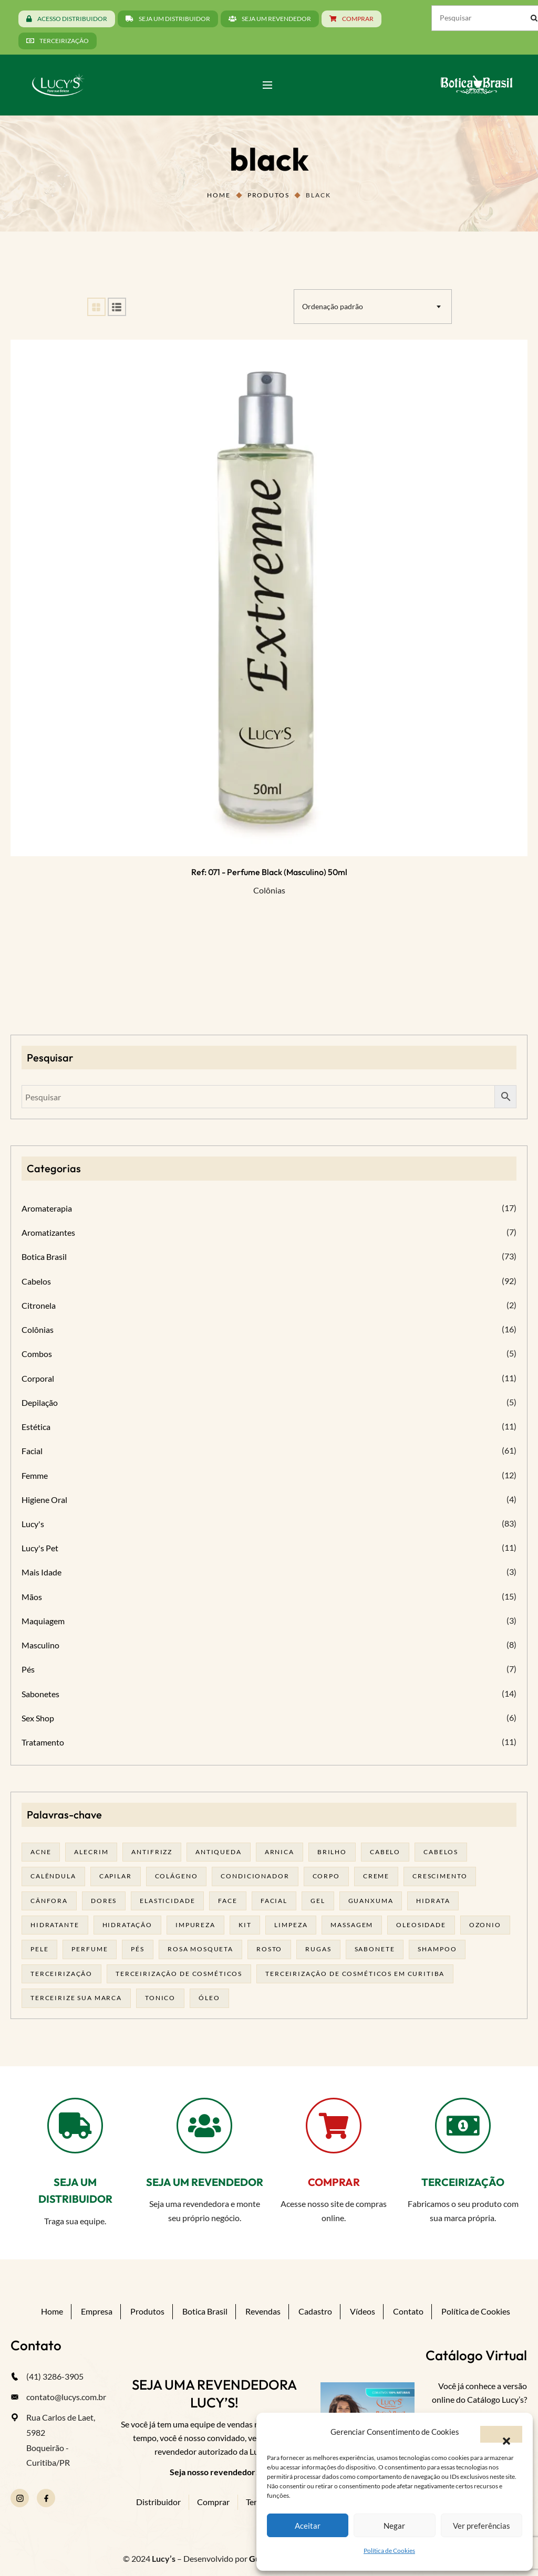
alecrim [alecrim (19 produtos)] (91, 1852)
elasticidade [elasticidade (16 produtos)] (167, 1901)
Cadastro (315, 2311)
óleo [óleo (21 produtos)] (209, 1998)
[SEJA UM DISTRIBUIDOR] (75, 2125)
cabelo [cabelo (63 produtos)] (385, 1852)
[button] (501, 2434)
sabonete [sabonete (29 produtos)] (375, 1949)
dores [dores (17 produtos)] (104, 1901)
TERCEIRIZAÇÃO (462, 2182)
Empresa (96, 2311)
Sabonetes (40, 1694)
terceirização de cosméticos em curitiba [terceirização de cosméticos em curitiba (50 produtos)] (354, 1974)
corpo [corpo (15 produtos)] (326, 1876)
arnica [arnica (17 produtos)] (279, 1852)
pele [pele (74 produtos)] (39, 1949)
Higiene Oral (44, 1500)
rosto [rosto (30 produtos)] (269, 1949)
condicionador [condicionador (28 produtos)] (255, 1876)
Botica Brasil (44, 1256)
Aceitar (307, 2525)
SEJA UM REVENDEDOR (204, 2182)
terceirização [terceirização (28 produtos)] (61, 1974)
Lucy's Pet (40, 1548)
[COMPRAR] (333, 2125)
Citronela (39, 1305)
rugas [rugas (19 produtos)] (318, 1949)
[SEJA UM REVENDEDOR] (204, 2125)
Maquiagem (43, 1621)
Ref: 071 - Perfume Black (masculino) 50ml (269, 872)
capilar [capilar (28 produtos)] (115, 1876)
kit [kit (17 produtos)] (245, 1925)
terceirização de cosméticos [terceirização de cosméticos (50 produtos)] (179, 1974)
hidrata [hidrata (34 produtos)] (433, 1901)
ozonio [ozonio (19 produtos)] (485, 1925)
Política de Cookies (389, 2550)
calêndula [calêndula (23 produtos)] (53, 1876)
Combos (37, 1354)
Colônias (269, 890)
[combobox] (373, 306)
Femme (35, 1475)
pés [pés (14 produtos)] (137, 1949)
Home (218, 195)
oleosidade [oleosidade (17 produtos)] (421, 1925)
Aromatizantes (48, 1232)
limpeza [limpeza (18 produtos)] (290, 1925)
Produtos (268, 195)
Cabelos (36, 1281)
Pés (28, 1669)
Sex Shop (38, 1718)
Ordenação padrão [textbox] (332, 306)
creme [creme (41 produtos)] (376, 1876)
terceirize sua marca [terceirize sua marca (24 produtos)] (76, 1998)
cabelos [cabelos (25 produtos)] (440, 1852)
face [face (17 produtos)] (227, 1901)
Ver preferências (481, 2525)
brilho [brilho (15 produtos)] (332, 1852)
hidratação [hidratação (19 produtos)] (127, 1925)
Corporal (38, 1378)
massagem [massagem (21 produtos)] (351, 1925)
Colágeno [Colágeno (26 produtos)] (176, 1876)
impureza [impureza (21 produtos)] (195, 1925)
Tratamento (43, 1742)
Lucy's (33, 1524)
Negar (394, 2525)
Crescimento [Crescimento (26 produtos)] (439, 1876)
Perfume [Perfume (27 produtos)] (89, 1949)
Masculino (40, 1645)
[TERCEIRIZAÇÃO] (463, 2125)
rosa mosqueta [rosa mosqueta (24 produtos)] (200, 1949)
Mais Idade (41, 1572)
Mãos (32, 1597)
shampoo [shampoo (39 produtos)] (437, 1949)
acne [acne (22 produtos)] (40, 1852)
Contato (408, 2311)
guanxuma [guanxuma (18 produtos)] (371, 1901)
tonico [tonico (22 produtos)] (160, 1998)
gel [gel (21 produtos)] (318, 1901)
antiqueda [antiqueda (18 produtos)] (218, 1852)
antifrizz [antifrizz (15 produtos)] (151, 1852)
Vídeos (362, 2311)
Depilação (40, 1402)
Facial (32, 1451)
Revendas (263, 2311)
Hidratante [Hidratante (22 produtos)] (54, 1925)
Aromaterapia (47, 1208)
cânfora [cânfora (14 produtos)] (49, 1901)
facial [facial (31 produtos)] (274, 1901)
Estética (36, 1427)
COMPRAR (334, 2182)
